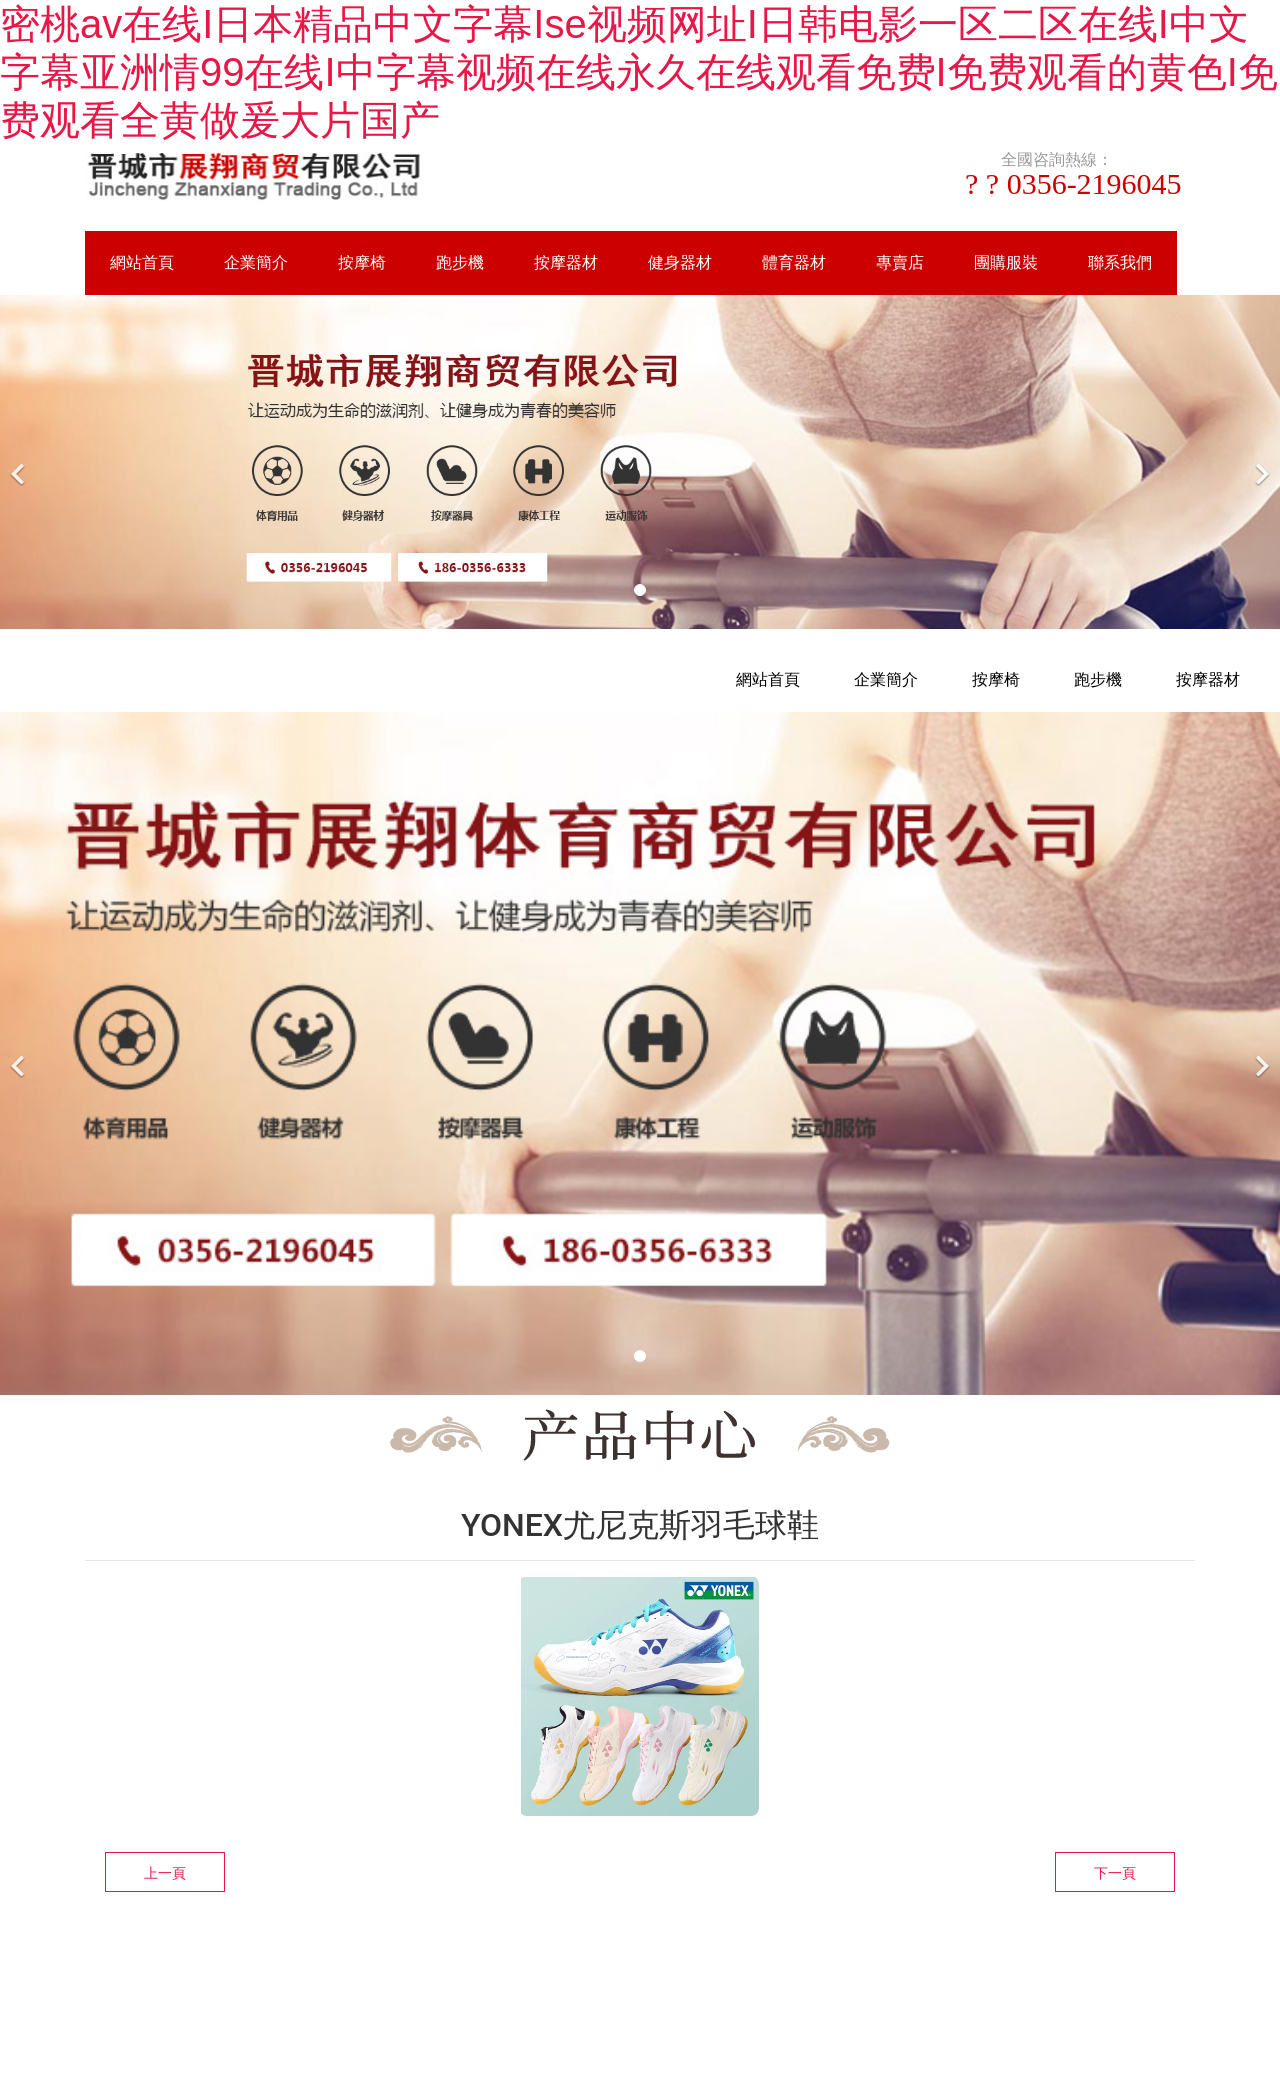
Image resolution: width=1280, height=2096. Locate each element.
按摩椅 (362, 262)
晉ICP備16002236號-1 (849, 1972)
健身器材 (680, 262)
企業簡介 (256, 262)
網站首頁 (142, 262)
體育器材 (794, 262)
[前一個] (20, 461)
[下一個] (1260, 461)
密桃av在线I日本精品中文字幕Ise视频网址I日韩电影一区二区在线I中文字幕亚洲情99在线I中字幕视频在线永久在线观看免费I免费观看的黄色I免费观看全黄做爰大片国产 (639, 72)
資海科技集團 (707, 1972)
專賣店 (900, 262)
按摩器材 (566, 262)
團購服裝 (1006, 262)
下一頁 (1115, 1873)
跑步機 (460, 262)
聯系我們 (1120, 262)
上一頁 (165, 1873)
